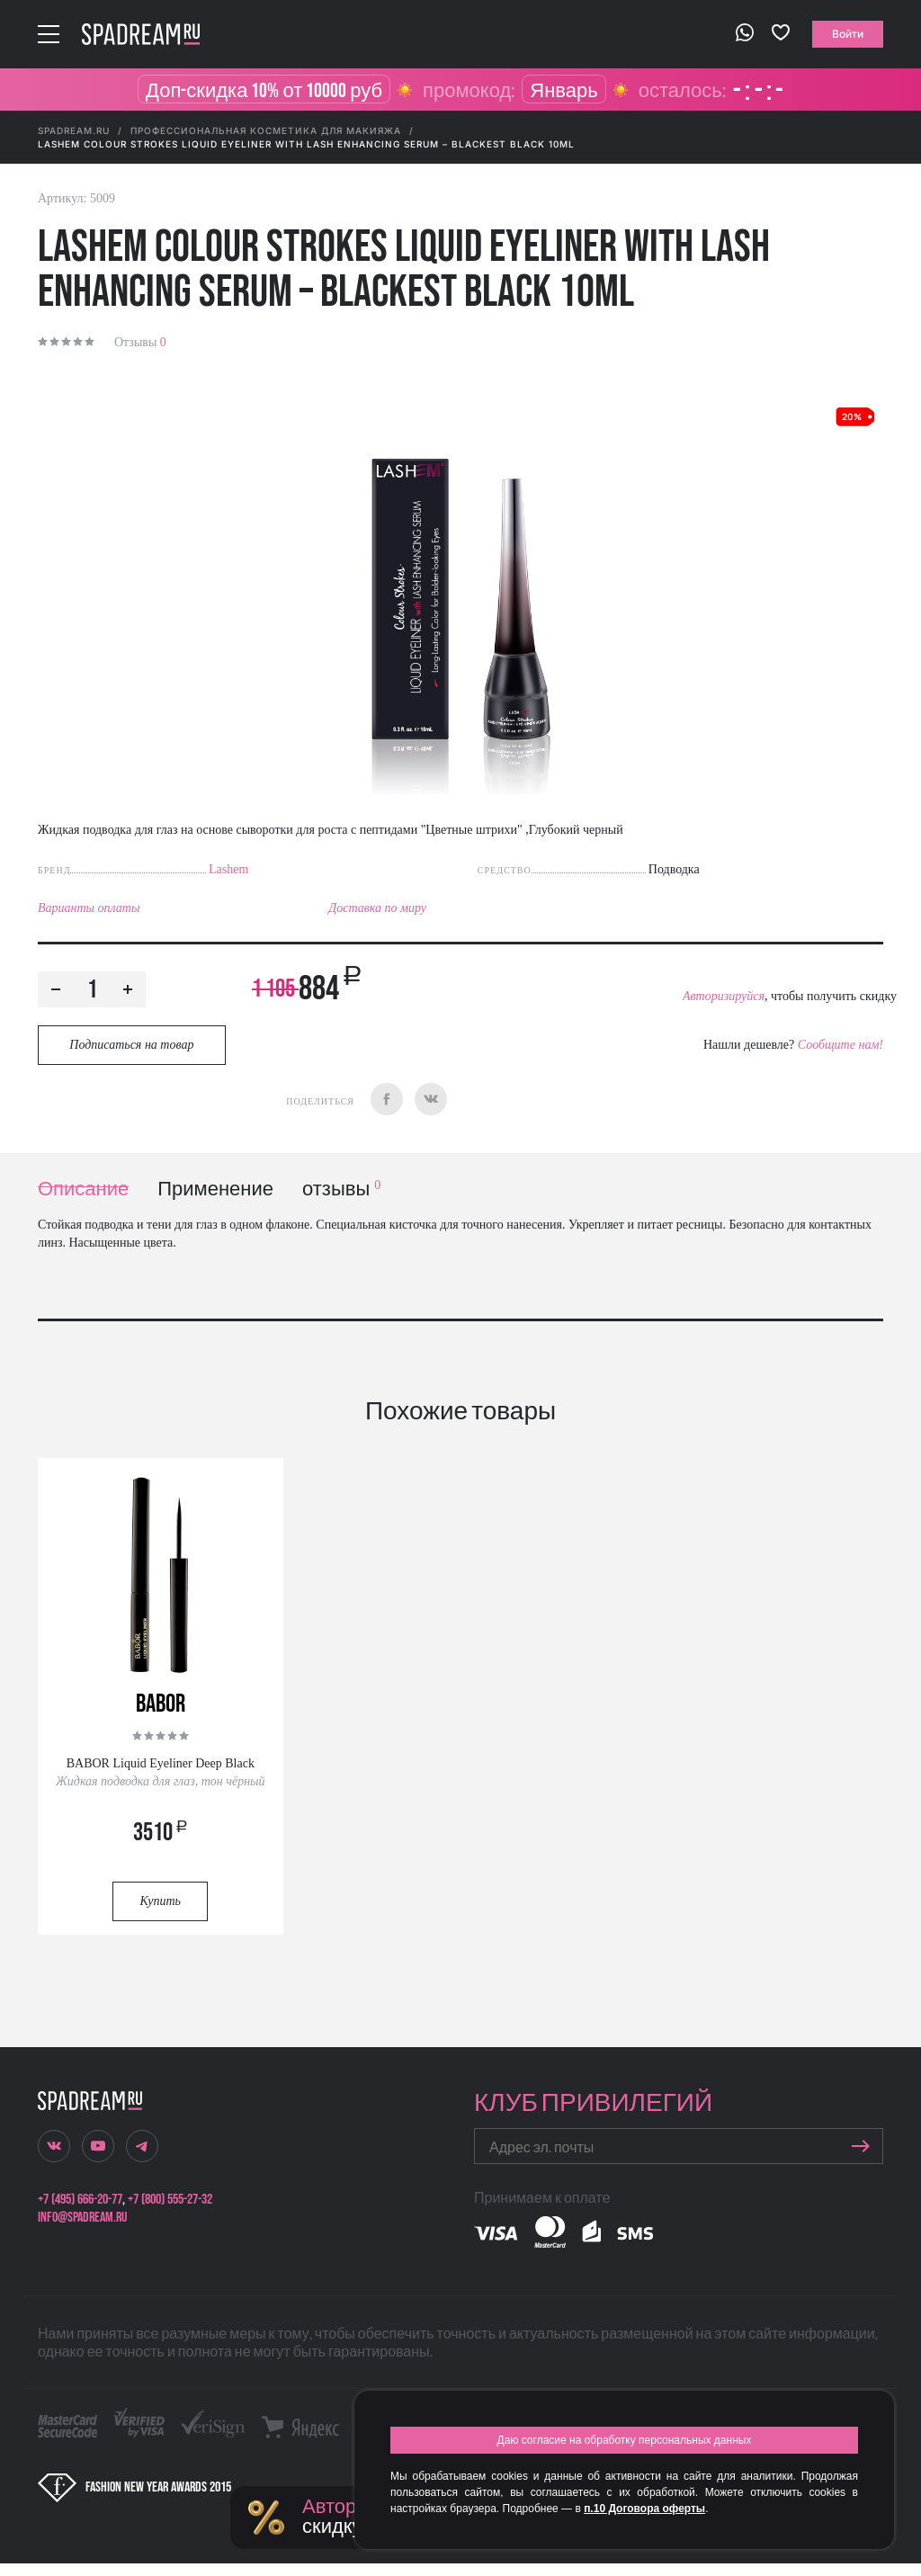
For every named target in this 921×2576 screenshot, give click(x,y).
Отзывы (140, 342)
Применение (215, 1189)
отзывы (341, 1189)
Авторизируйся (724, 996)
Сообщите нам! (840, 1044)
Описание (83, 1189)
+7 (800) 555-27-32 (170, 2199)
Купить (160, 1901)
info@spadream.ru (82, 2217)
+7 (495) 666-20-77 (80, 2199)
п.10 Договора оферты (644, 2508)
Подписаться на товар (131, 1044)
